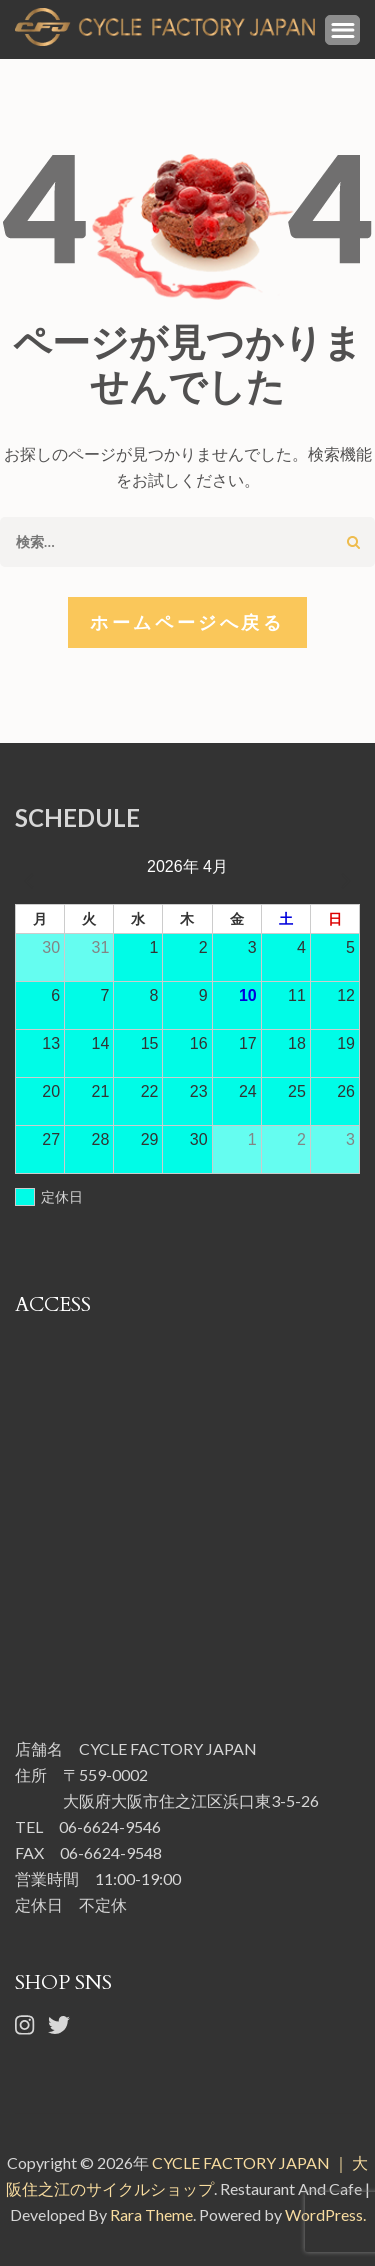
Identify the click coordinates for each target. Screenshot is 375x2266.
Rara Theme (151, 2214)
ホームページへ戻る (187, 622)
